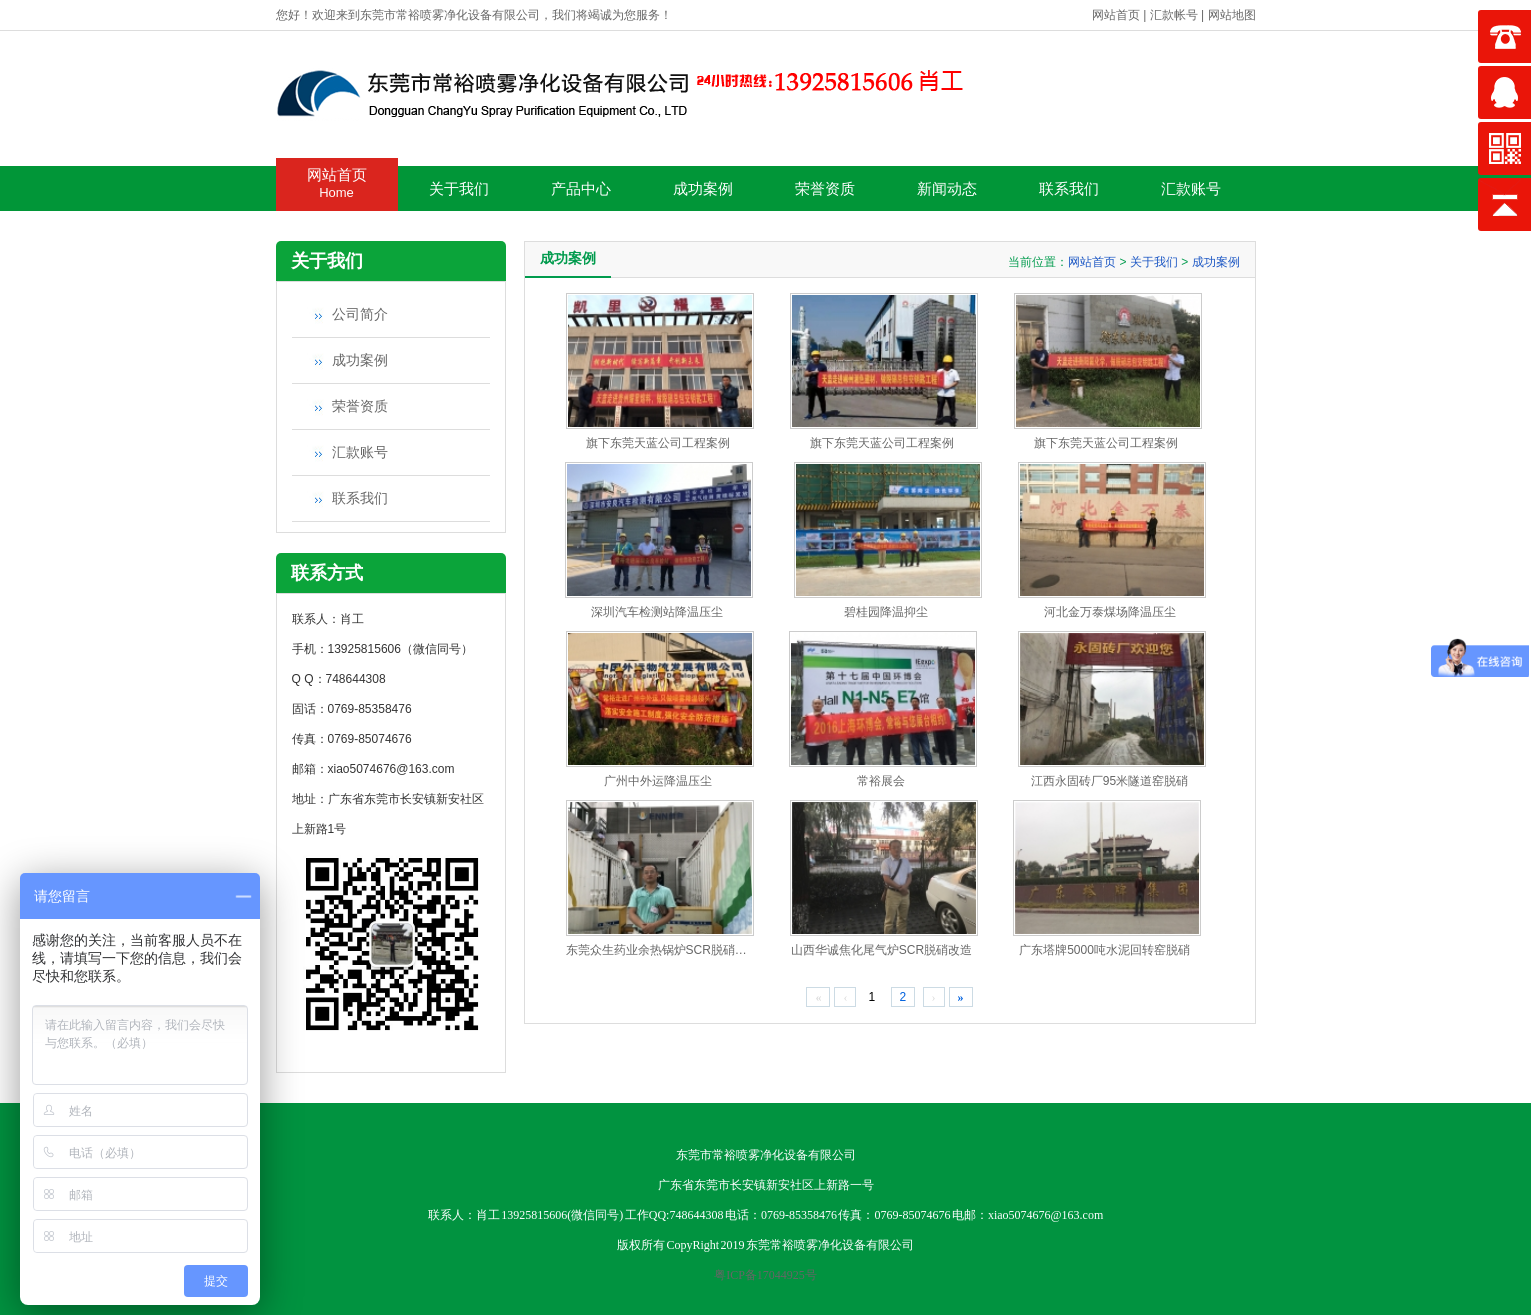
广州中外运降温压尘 (658, 781)
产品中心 (581, 188)
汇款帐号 (1174, 15)
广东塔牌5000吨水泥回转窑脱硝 (1104, 950)
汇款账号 (1191, 188)
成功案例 (703, 188)
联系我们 (1069, 188)
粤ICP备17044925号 (765, 1275)
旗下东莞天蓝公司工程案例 (658, 443)
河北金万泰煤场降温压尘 (1110, 612)
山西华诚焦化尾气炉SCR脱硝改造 (881, 950)
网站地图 (1232, 15)
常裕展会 (881, 781)
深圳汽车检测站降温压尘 (657, 612)
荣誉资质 (825, 188)
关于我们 (459, 188)
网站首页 (1116, 15)
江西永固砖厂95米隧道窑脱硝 (1109, 781)
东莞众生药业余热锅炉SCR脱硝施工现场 (674, 950)
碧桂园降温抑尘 (886, 612)
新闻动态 (947, 188)
